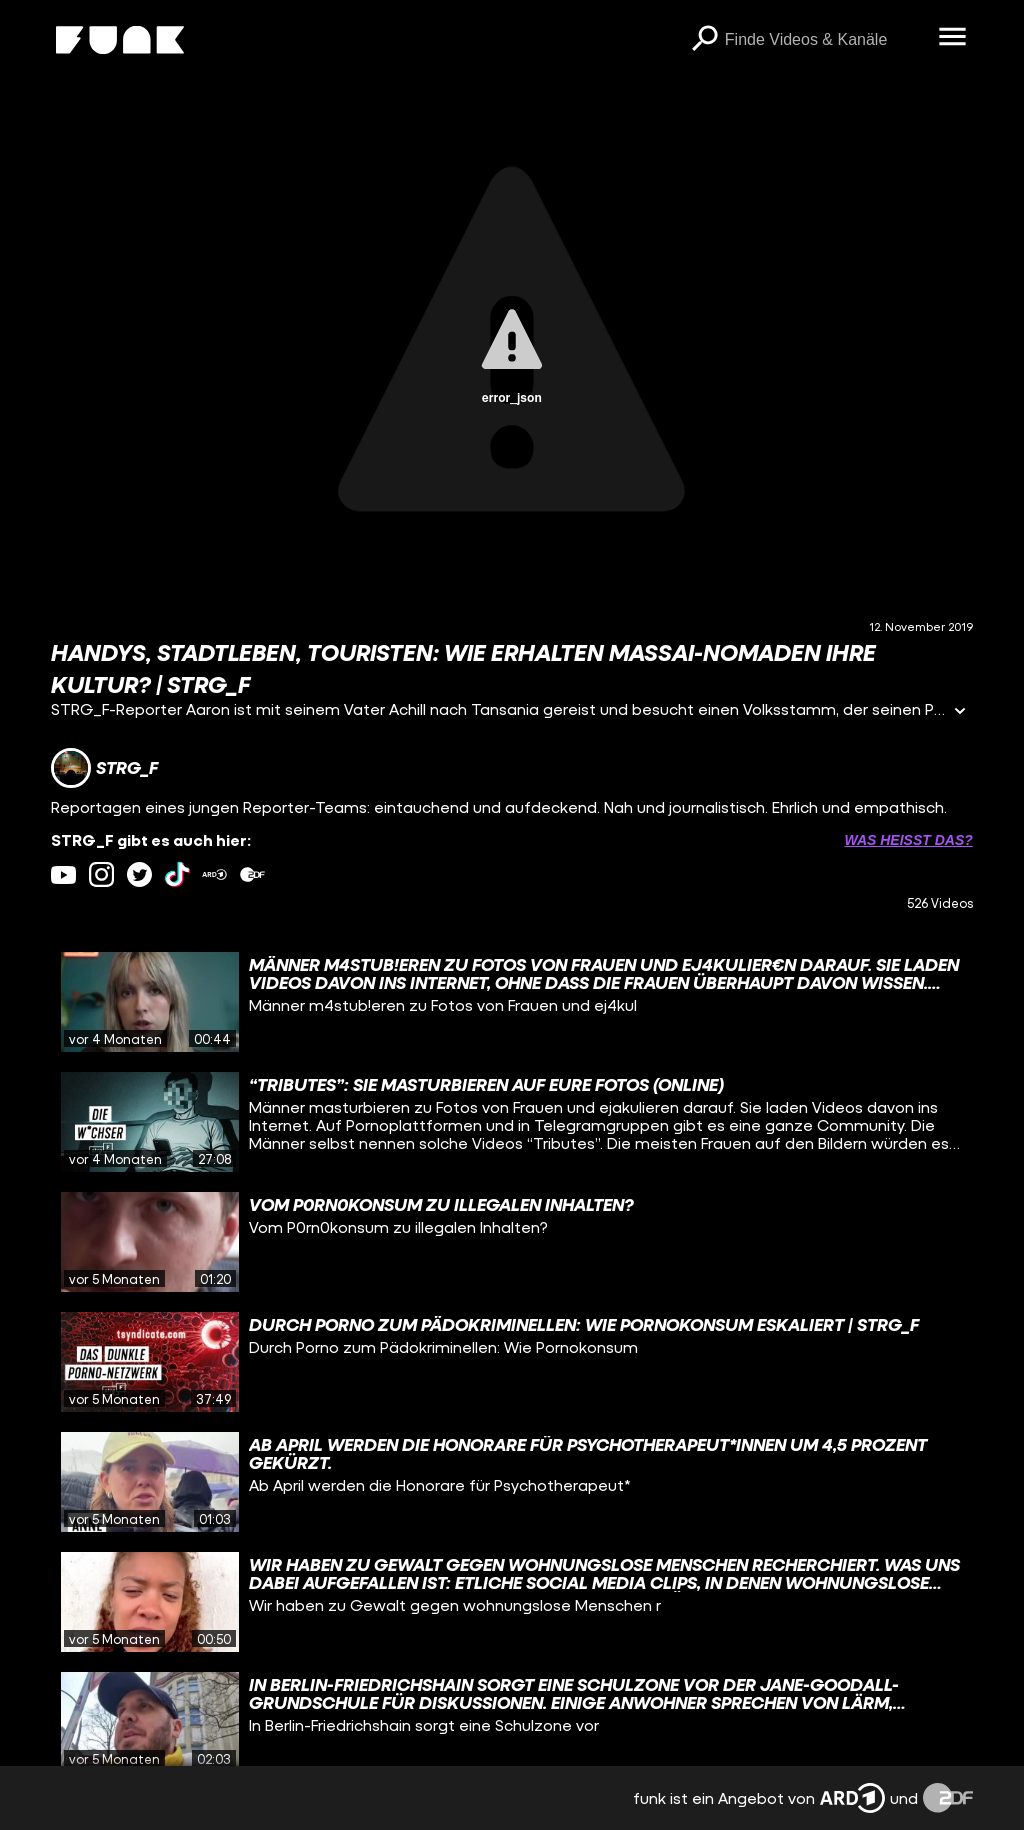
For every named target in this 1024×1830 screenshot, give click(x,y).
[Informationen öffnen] (960, 712)
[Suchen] (705, 40)
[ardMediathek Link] (214, 874)
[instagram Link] (101, 874)
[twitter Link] (139, 874)
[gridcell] (512, 1002)
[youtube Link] (63, 874)
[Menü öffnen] (953, 38)
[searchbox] (825, 40)
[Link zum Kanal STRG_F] (104, 768)
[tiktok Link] (177, 874)
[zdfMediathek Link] (252, 874)
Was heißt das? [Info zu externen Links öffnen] (908, 840)
